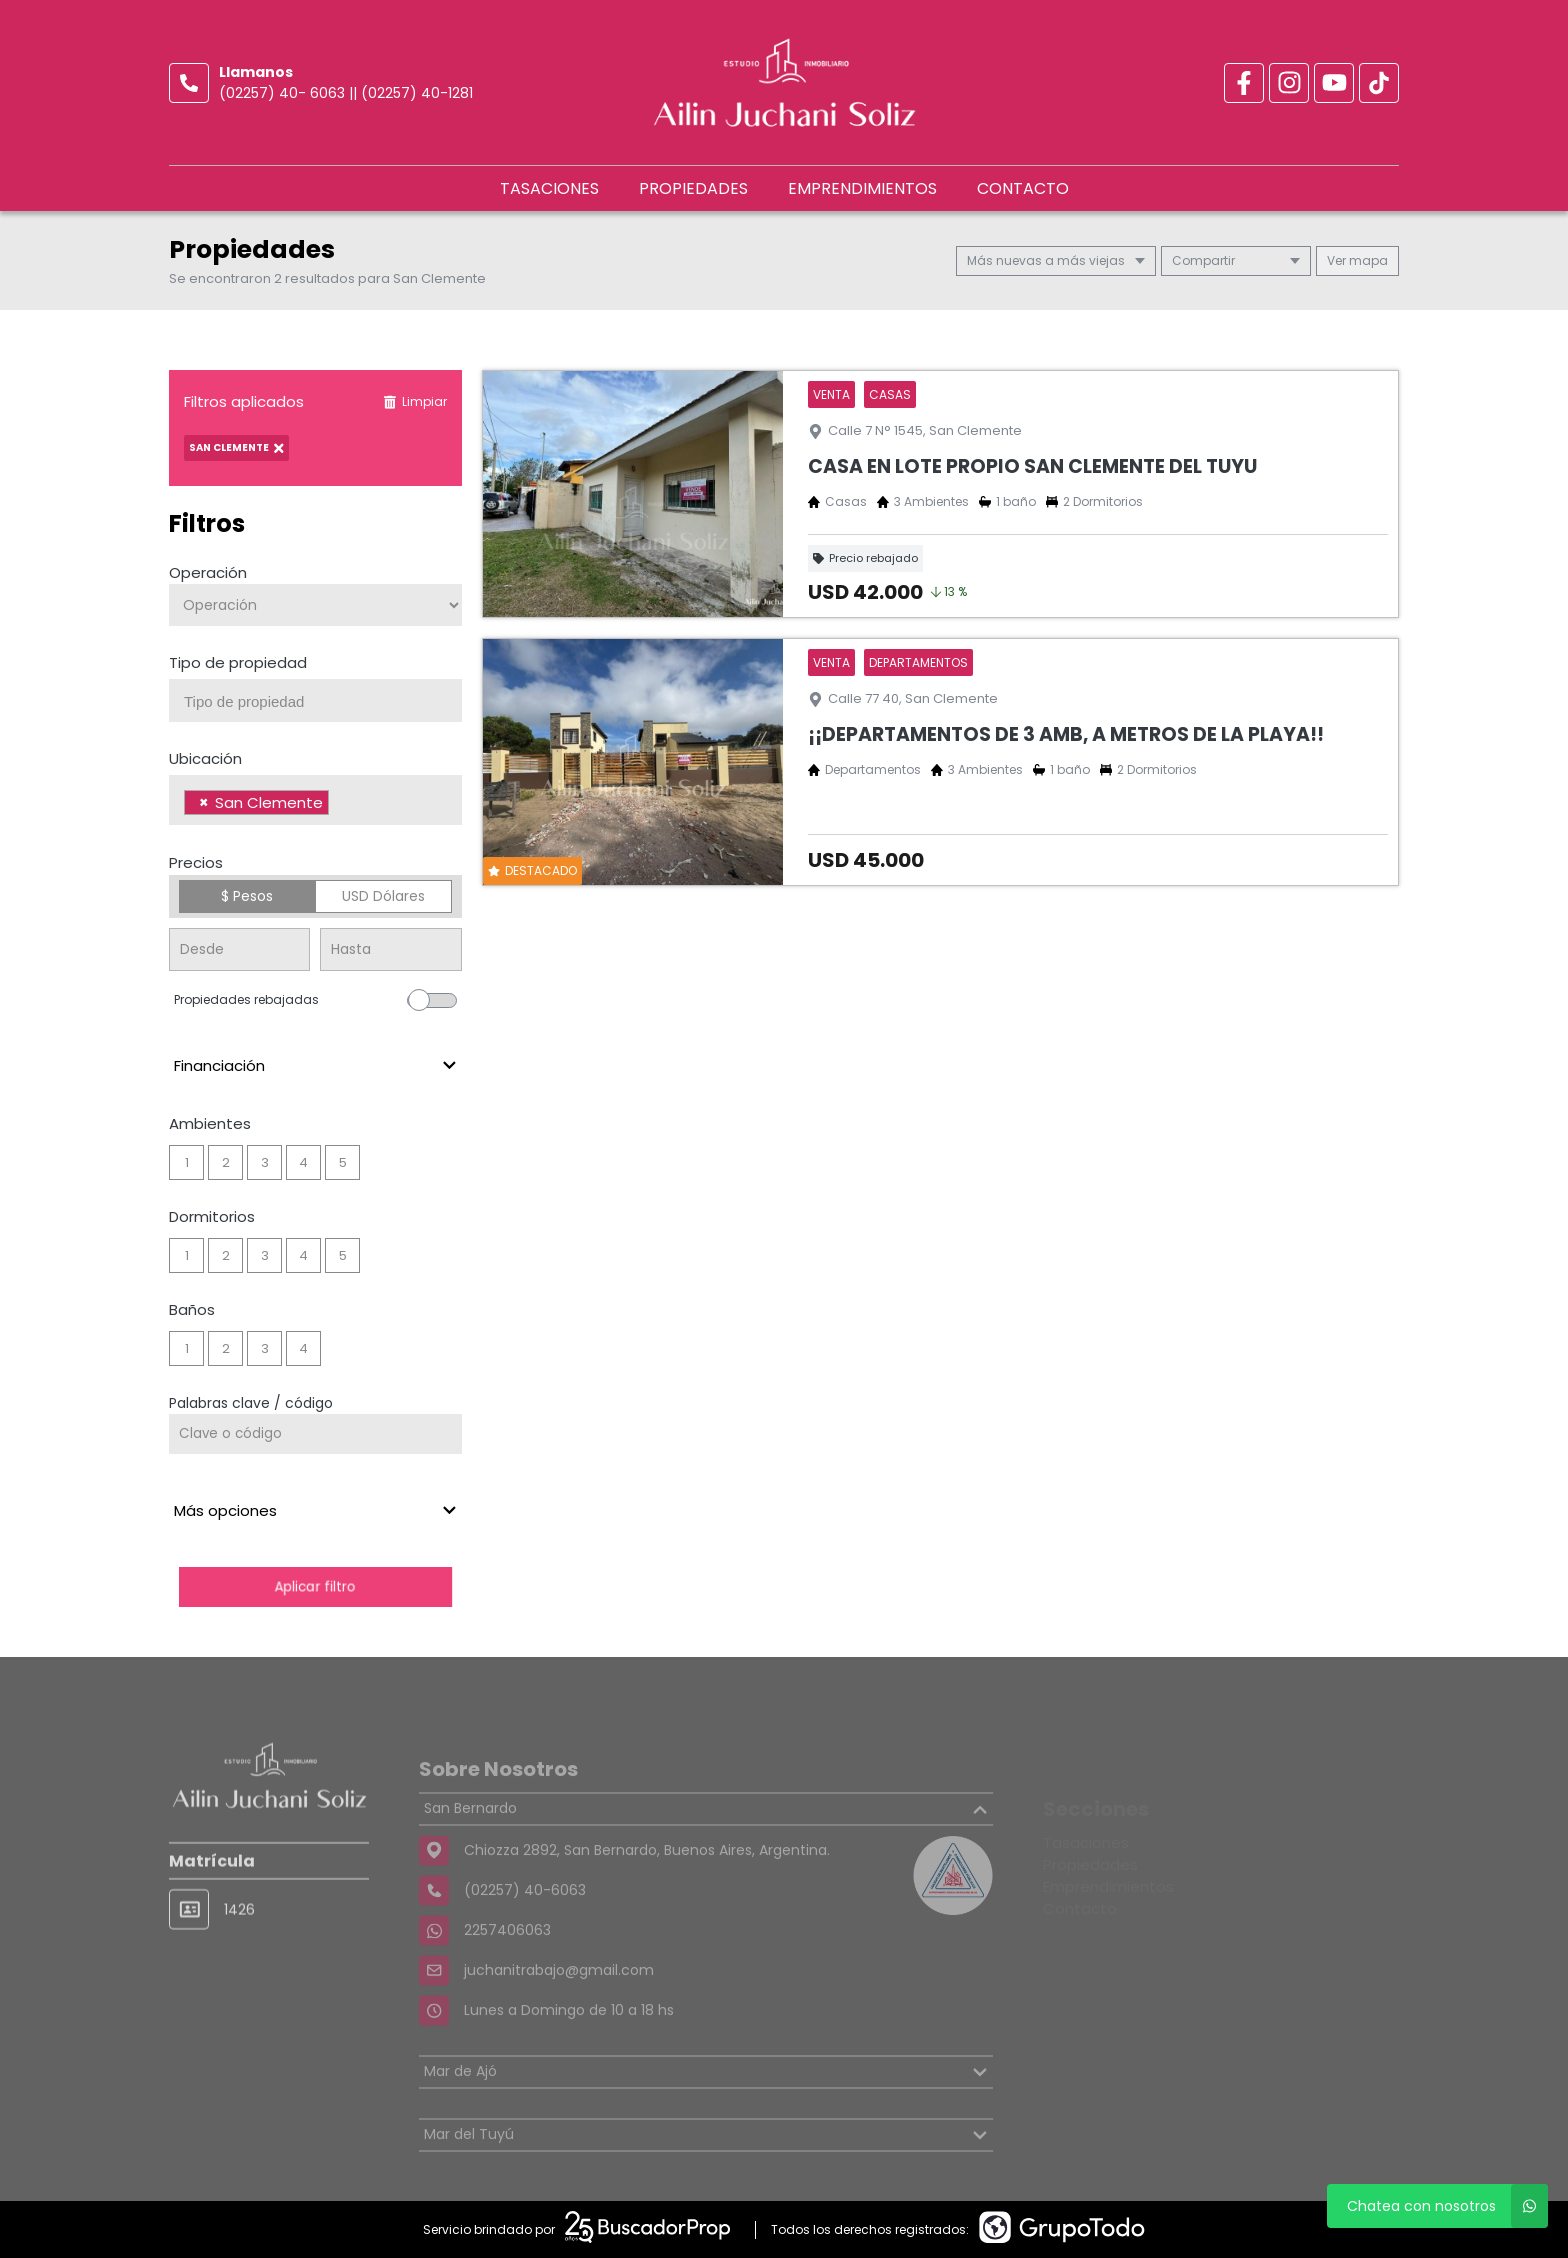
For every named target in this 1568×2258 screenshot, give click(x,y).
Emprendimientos (862, 188)
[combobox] (315, 700)
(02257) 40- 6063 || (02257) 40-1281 (346, 93)
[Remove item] (204, 802)
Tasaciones (549, 188)
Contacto (1023, 188)
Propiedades (693, 188)
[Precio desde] (239, 949)
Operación (208, 572)
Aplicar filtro (315, 1586)
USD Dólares (383, 896)
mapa (1357, 260)
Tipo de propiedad (238, 662)
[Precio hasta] (390, 949)
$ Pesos (247, 896)
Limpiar (415, 401)
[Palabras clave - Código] (315, 1434)
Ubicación (205, 758)
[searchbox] (323, 702)
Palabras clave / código (251, 1403)
